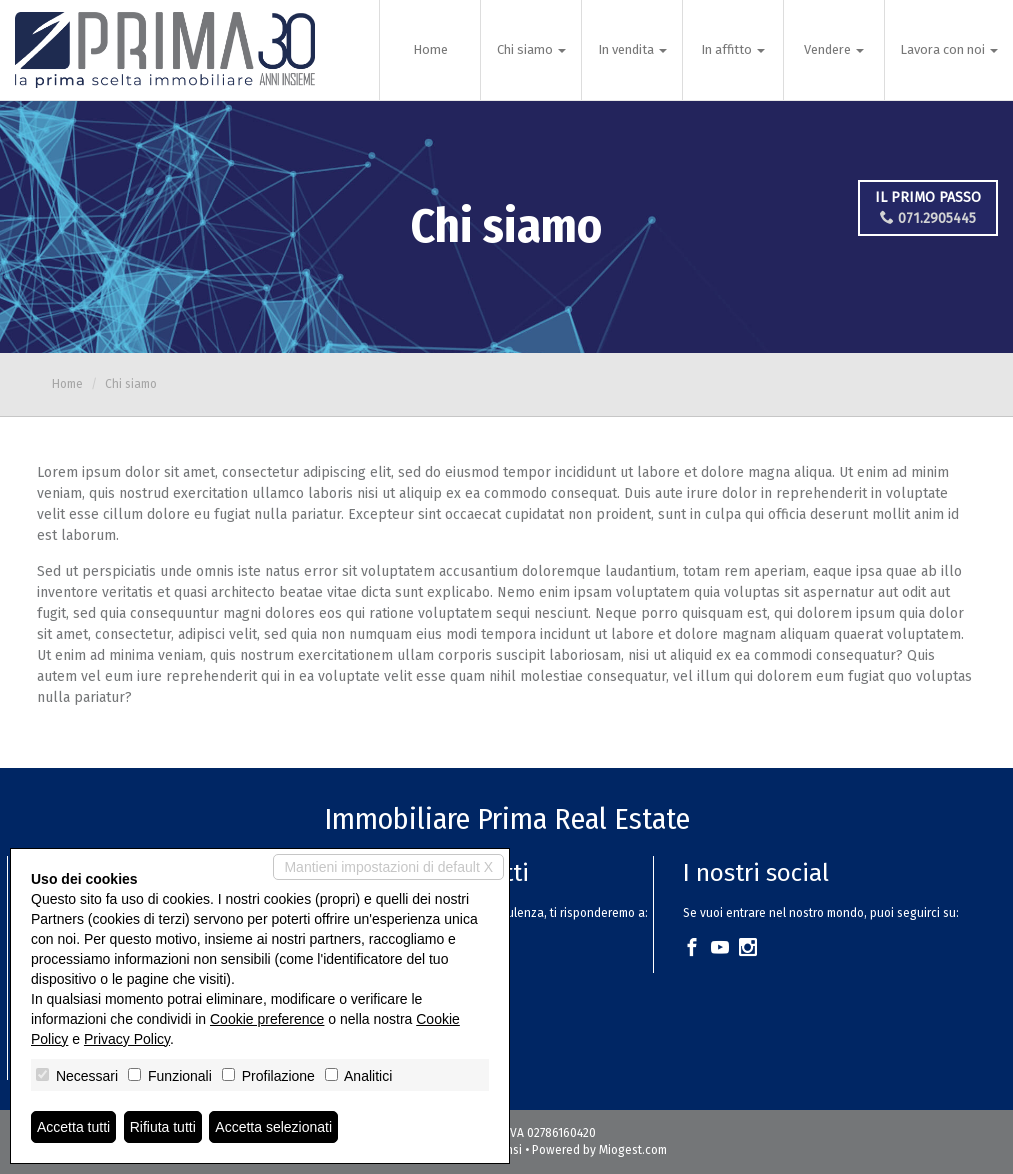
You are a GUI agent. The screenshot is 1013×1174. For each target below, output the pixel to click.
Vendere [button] (834, 49)
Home (430, 49)
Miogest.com (633, 1150)
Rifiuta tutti (163, 1127)
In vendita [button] (632, 49)
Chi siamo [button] (531, 49)
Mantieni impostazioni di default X (388, 867)
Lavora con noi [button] (949, 49)
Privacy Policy (127, 1039)
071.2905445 (928, 218)
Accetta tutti (73, 1127)
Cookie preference (267, 1019)
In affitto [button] (733, 49)
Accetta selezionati (273, 1127)
